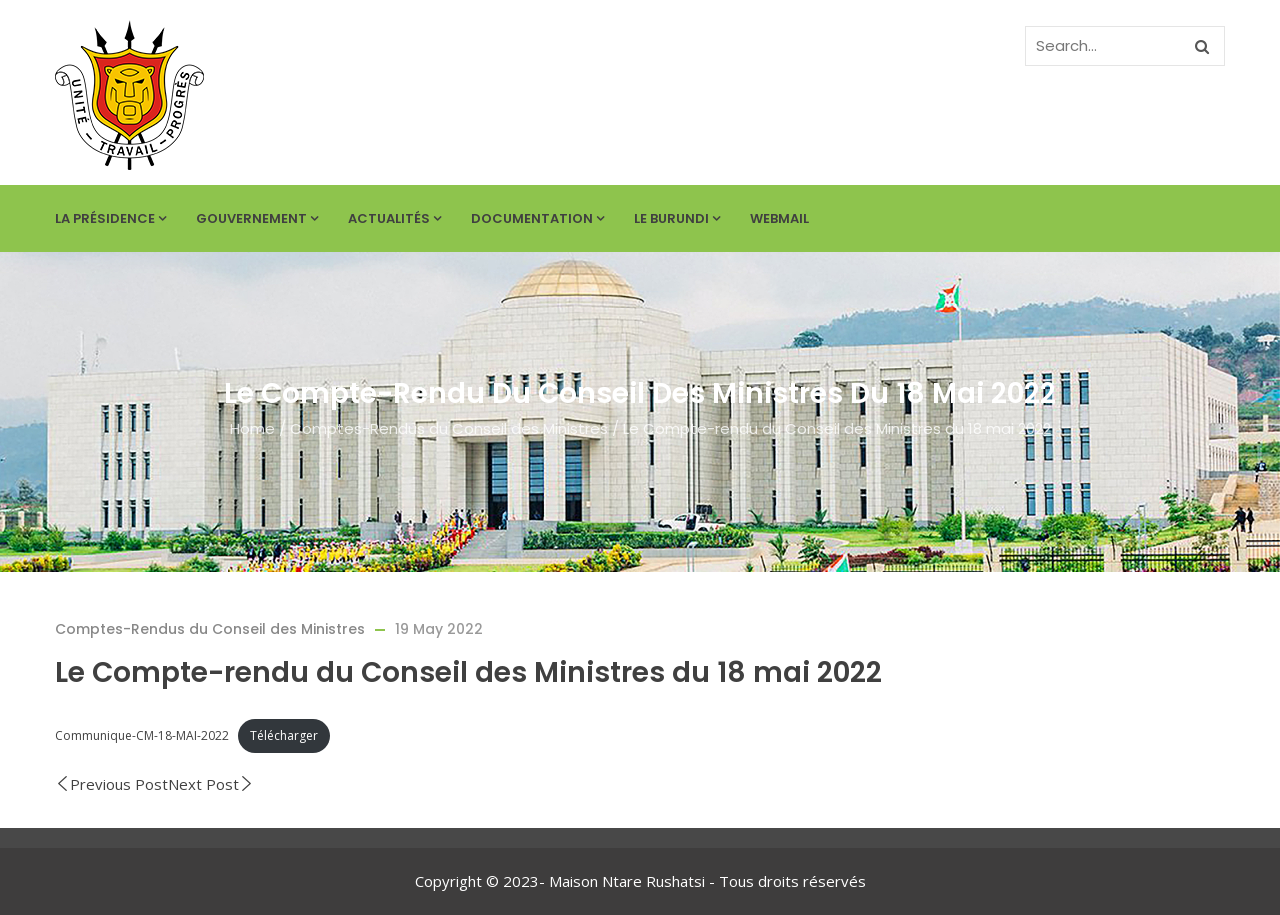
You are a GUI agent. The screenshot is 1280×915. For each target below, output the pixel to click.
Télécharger (284, 735)
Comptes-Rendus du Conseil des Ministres (449, 428)
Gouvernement (257, 218)
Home (252, 428)
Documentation (537, 218)
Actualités (394, 218)
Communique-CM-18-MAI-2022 (142, 735)
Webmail (779, 218)
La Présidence (110, 218)
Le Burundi (677, 218)
